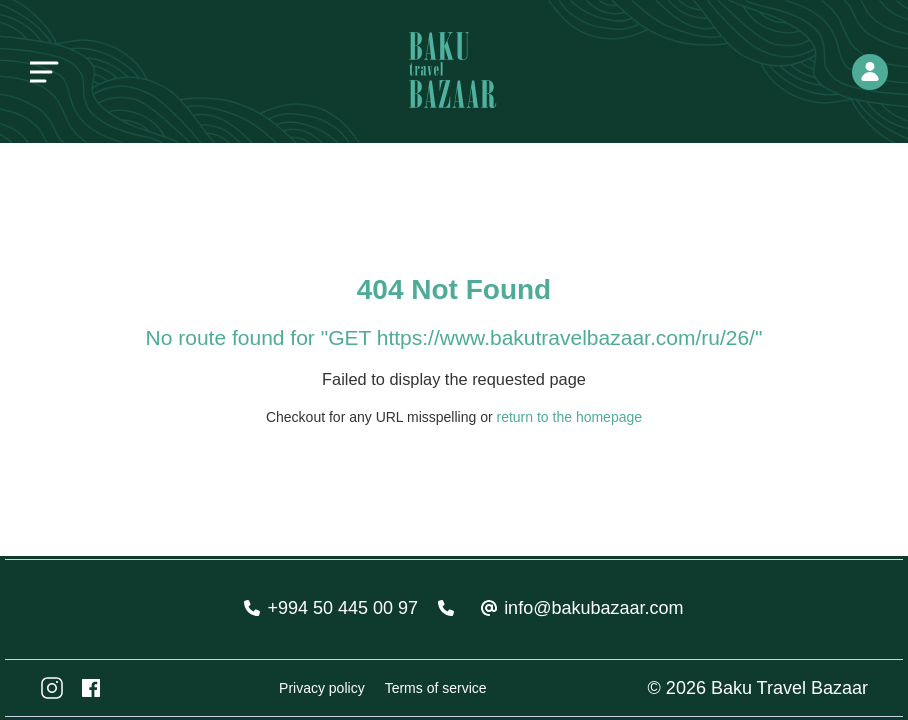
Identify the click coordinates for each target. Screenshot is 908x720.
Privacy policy (322, 688)
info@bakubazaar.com (593, 608)
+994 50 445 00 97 (342, 608)
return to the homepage (570, 417)
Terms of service (436, 688)
